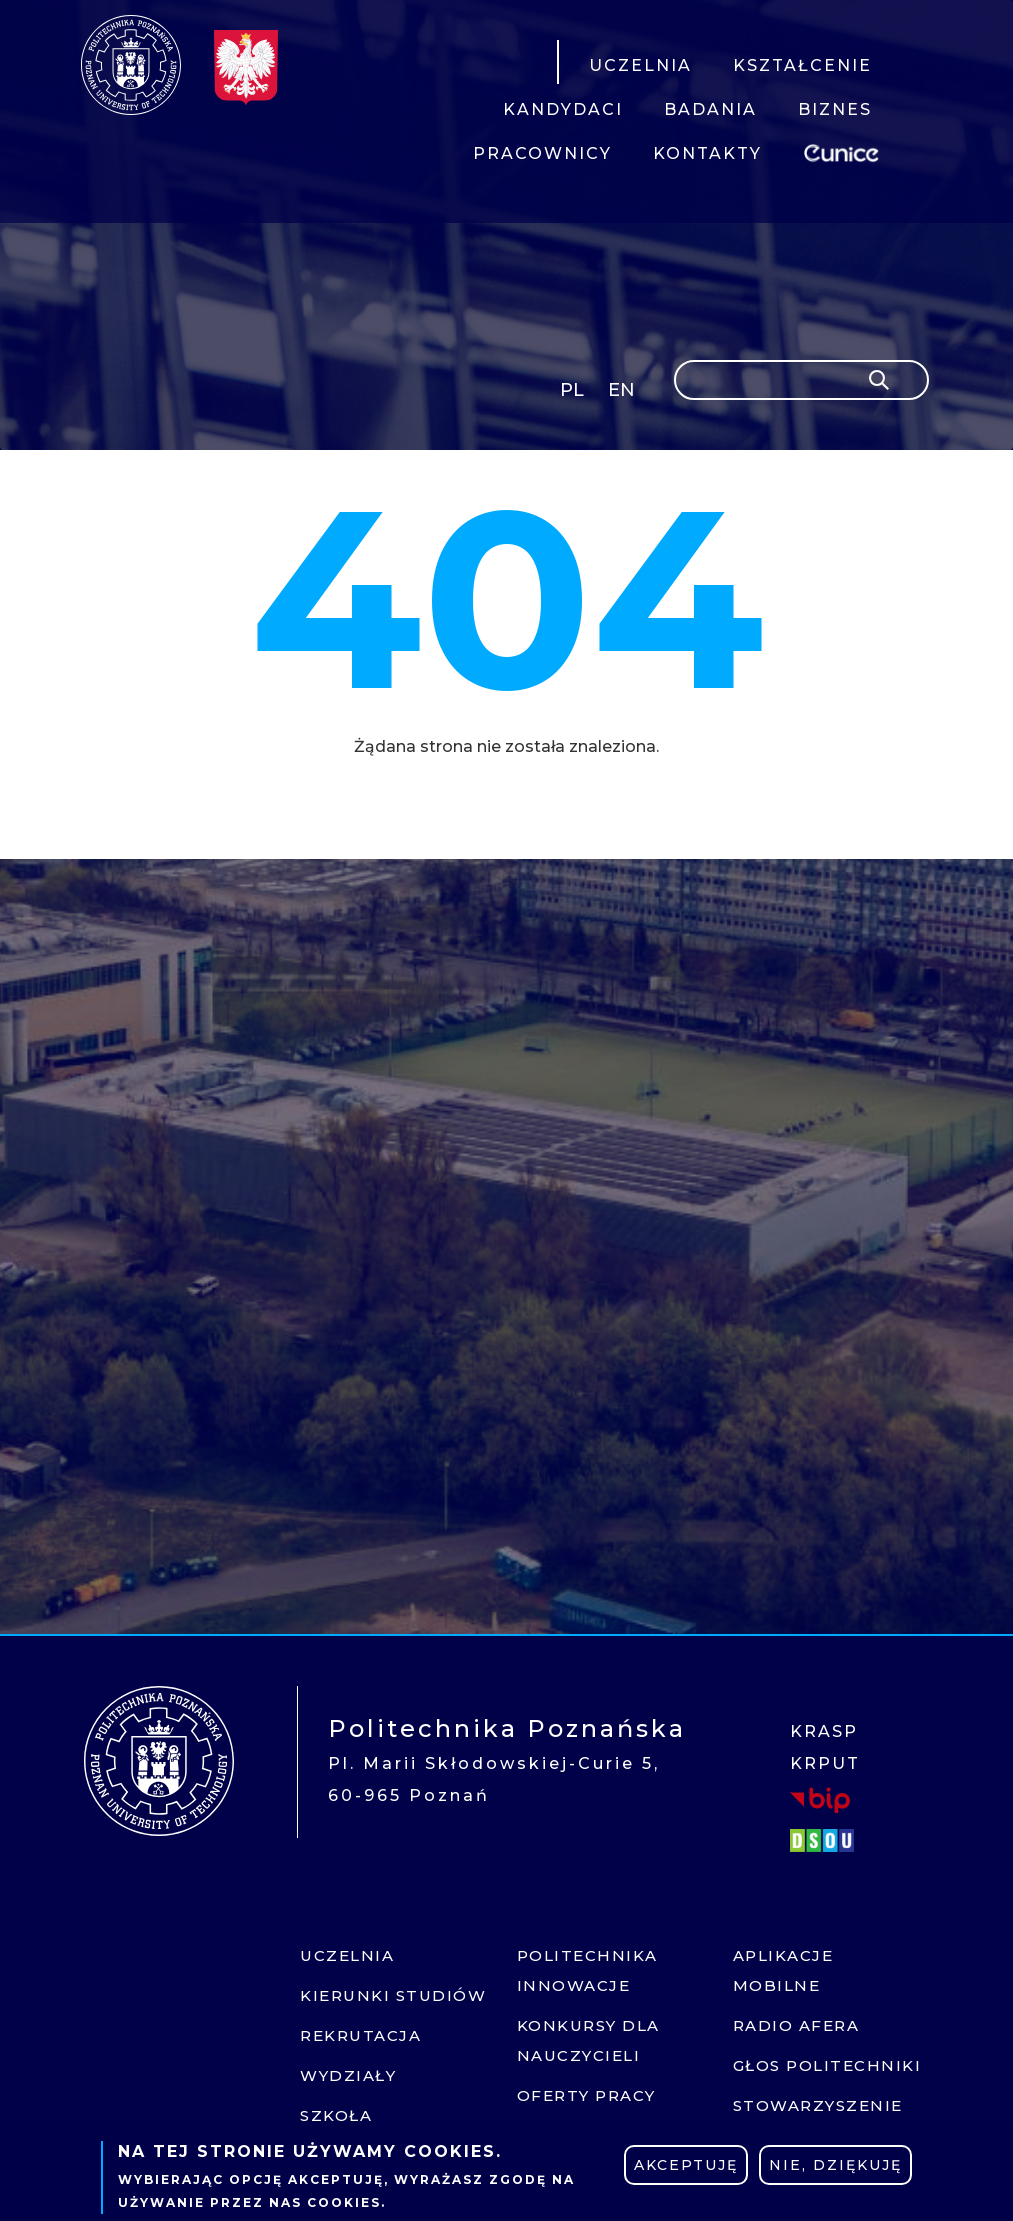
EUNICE (845, 150)
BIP (820, 1800)
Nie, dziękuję (835, 2165)
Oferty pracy (586, 2095)
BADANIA (710, 109)
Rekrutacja (360, 2035)
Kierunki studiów (393, 1995)
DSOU (825, 1840)
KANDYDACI (563, 109)
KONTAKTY (707, 153)
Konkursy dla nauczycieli (588, 2040)
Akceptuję (686, 2165)
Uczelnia (347, 1955)
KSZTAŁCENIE (802, 65)
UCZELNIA (640, 65)
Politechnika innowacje (587, 1970)
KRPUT (825, 1763)
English (623, 393)
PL (572, 390)
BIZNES (835, 109)
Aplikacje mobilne (783, 1970)
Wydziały (348, 2075)
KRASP (824, 1731)
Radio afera (796, 2025)
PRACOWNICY (542, 153)
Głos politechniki (827, 2065)
